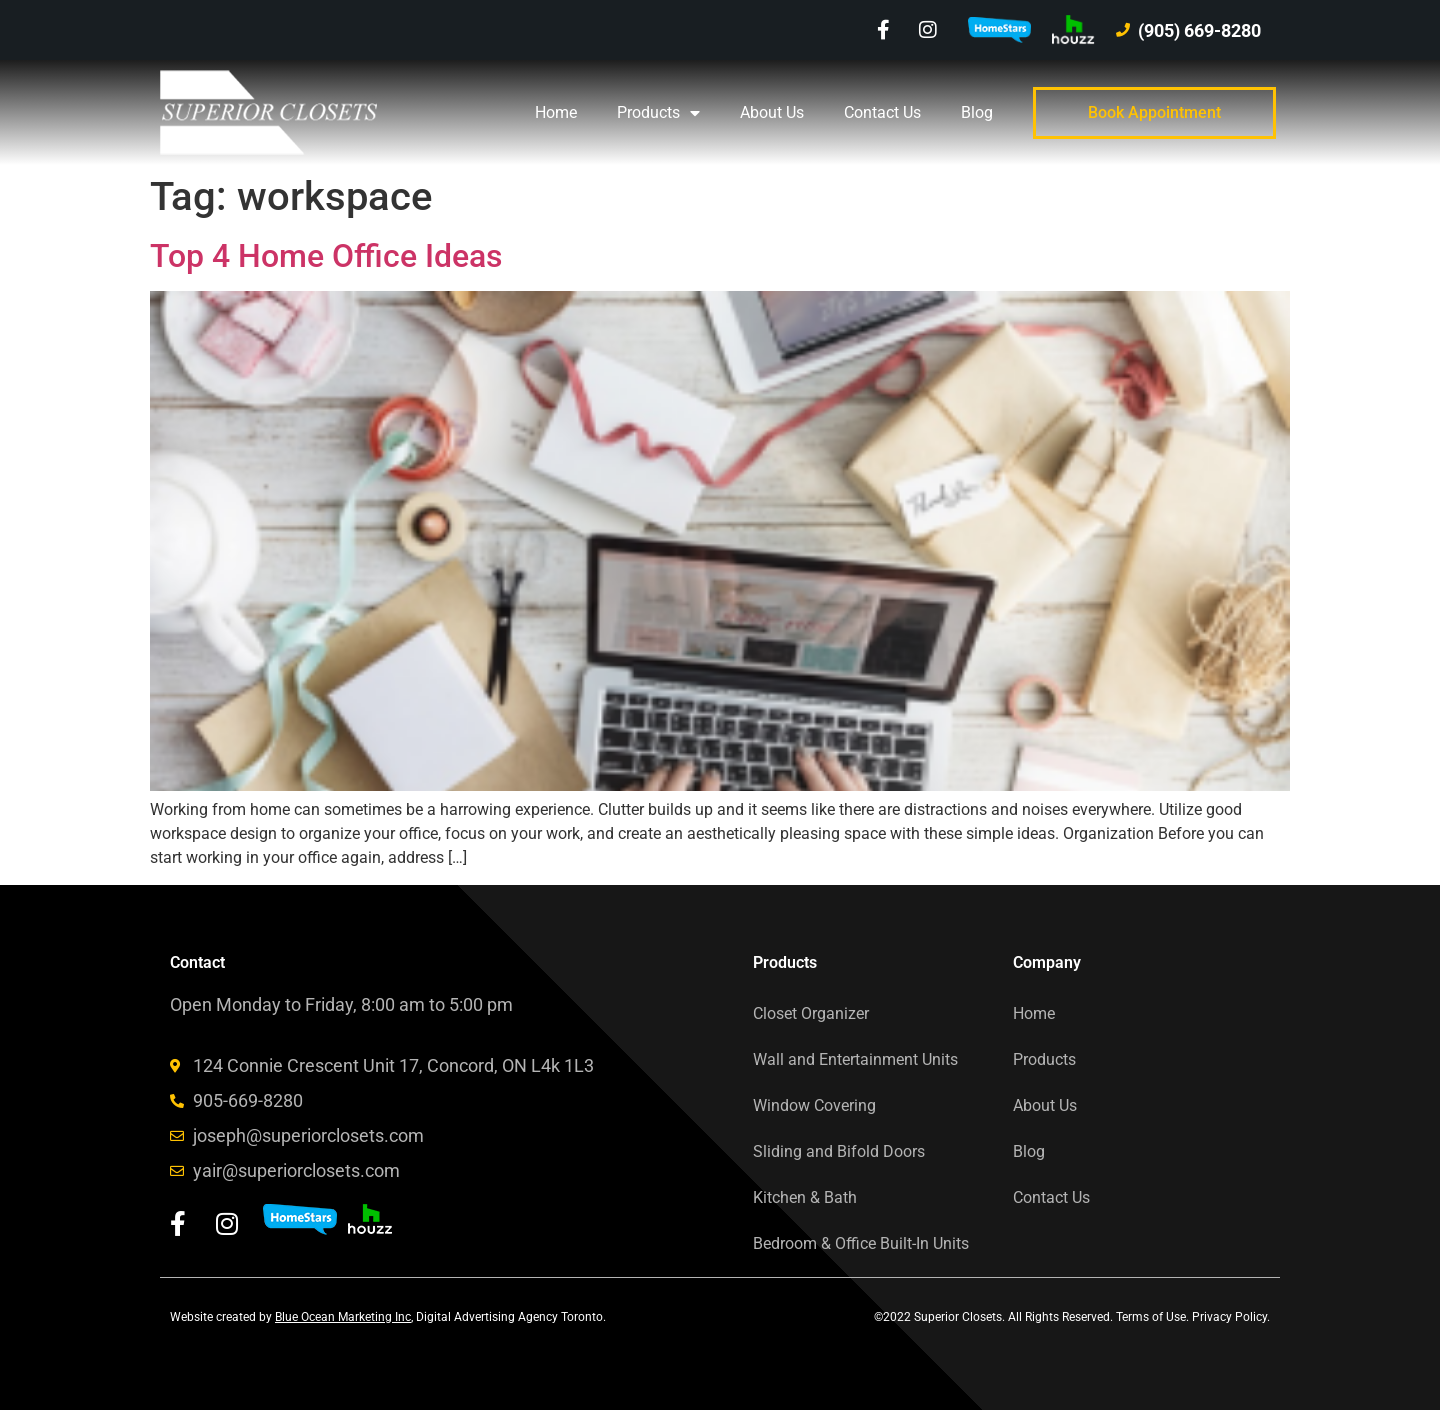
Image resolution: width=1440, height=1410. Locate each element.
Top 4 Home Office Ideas (326, 256)
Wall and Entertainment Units (855, 1059)
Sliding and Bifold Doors (839, 1151)
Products (658, 113)
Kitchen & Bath (805, 1197)
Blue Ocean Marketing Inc (343, 1317)
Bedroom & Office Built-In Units (861, 1243)
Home (556, 112)
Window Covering (814, 1105)
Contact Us (882, 112)
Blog (977, 112)
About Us (772, 112)
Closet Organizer (811, 1013)
